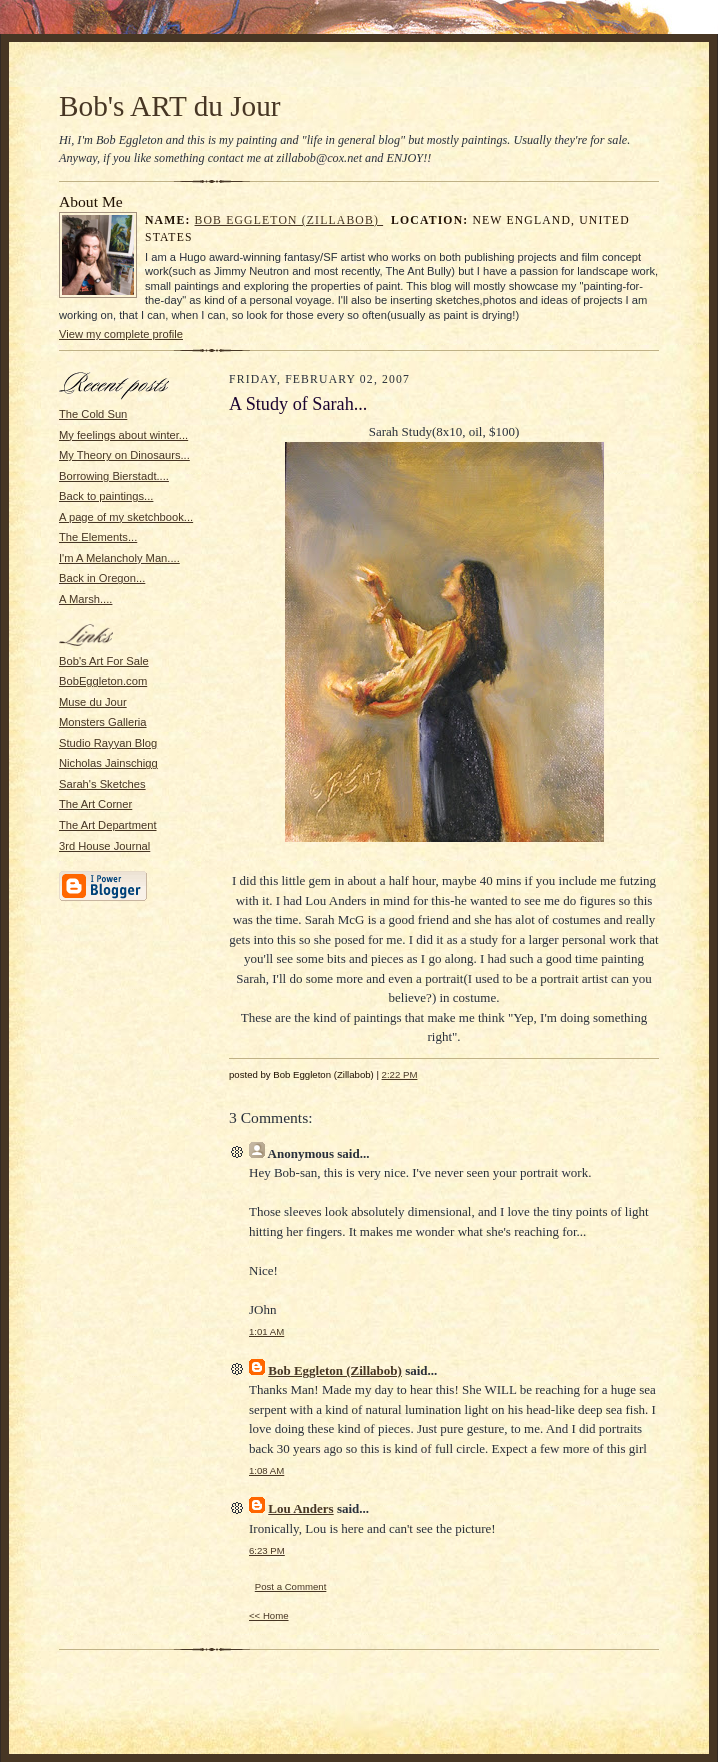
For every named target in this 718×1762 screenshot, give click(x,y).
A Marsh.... (85, 599)
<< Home (269, 1615)
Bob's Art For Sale (104, 661)
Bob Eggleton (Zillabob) (289, 220)
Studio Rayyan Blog (108, 743)
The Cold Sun (93, 414)
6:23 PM (267, 1550)
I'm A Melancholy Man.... (119, 558)
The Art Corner (95, 804)
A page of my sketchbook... (126, 517)
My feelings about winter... (123, 435)
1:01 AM (266, 1331)
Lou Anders (300, 1508)
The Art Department (108, 825)
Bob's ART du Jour (170, 106)
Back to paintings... (106, 496)
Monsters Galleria (103, 722)
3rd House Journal (104, 846)
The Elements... (98, 537)
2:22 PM (400, 1074)
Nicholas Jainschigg (108, 763)
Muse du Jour (93, 702)
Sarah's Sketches (102, 784)
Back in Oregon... (102, 578)
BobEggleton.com (103, 681)
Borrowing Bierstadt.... (114, 476)
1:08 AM (266, 1470)
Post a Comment (291, 1586)
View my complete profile (121, 334)
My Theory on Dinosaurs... (124, 455)
